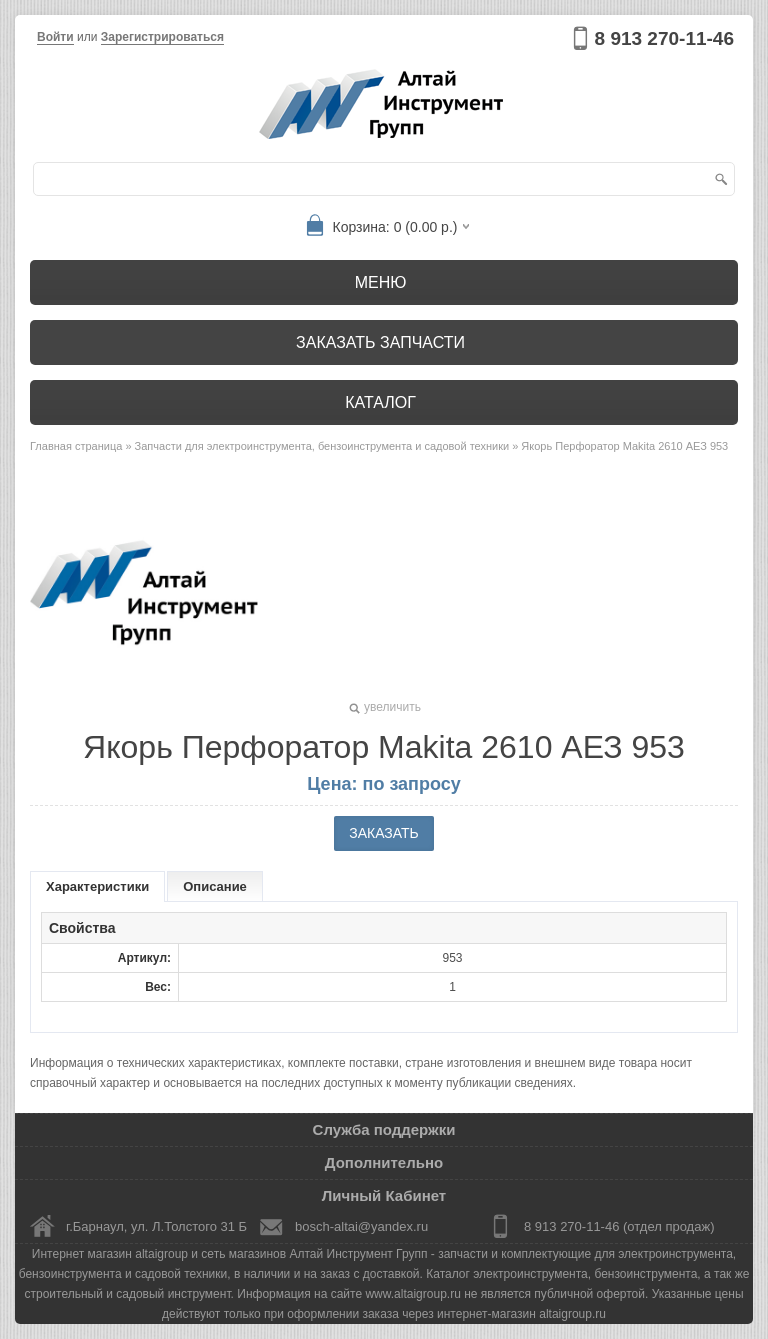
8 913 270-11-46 (664, 38)
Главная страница (76, 446)
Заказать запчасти (380, 342)
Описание (215, 886)
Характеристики (97, 886)
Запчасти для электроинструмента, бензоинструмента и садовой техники (322, 446)
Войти (55, 37)
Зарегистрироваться (162, 37)
